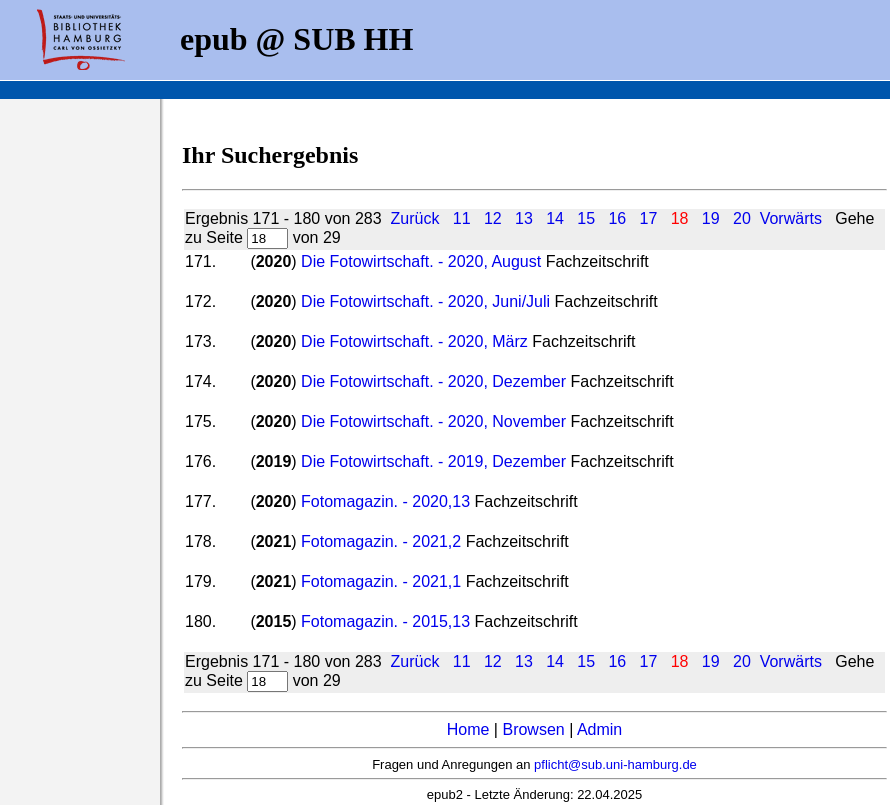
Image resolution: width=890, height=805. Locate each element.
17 (649, 218)
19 (711, 218)
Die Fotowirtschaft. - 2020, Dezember (433, 381)
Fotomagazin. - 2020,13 (385, 501)
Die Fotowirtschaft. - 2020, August (421, 261)
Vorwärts (791, 218)
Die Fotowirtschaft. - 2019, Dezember (433, 461)
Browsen (533, 729)
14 (555, 218)
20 (742, 218)
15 (586, 218)
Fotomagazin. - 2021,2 (381, 541)
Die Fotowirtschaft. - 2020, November (433, 421)
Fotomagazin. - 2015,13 (385, 621)
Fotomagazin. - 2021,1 (381, 581)
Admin (599, 729)
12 (493, 218)
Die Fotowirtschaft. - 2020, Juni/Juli (425, 301)
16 (617, 218)
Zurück (414, 218)
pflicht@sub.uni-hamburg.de (615, 764)
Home (468, 729)
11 (462, 218)
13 (524, 218)
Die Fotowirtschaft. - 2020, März (414, 341)
